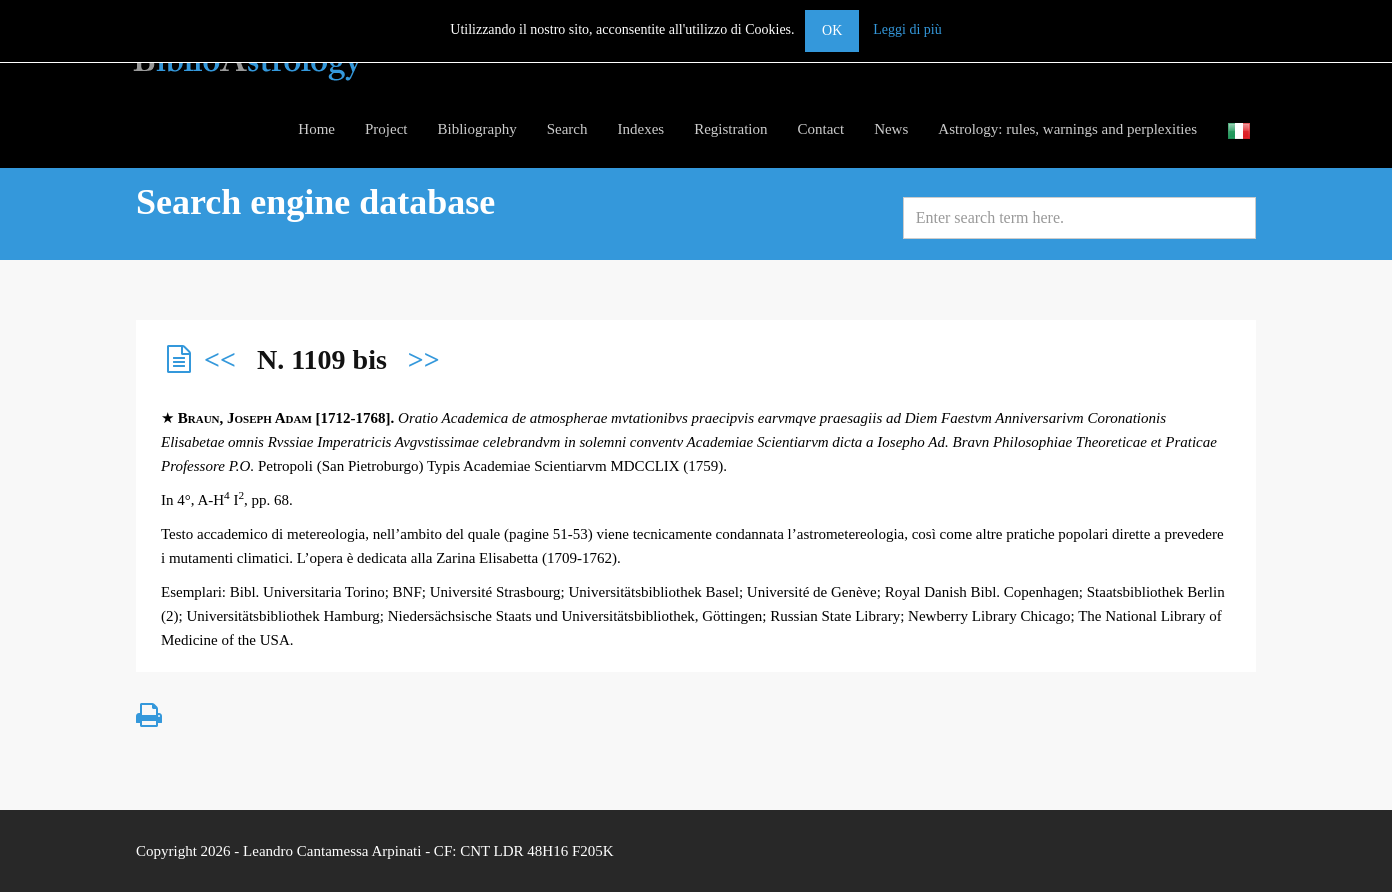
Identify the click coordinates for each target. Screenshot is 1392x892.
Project (386, 129)
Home (316, 129)
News (891, 129)
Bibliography (477, 129)
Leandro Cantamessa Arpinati (332, 851)
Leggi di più (907, 29)
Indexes (640, 129)
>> (424, 359)
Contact (820, 129)
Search (567, 129)
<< (220, 359)
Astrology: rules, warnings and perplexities (1067, 129)
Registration (730, 129)
